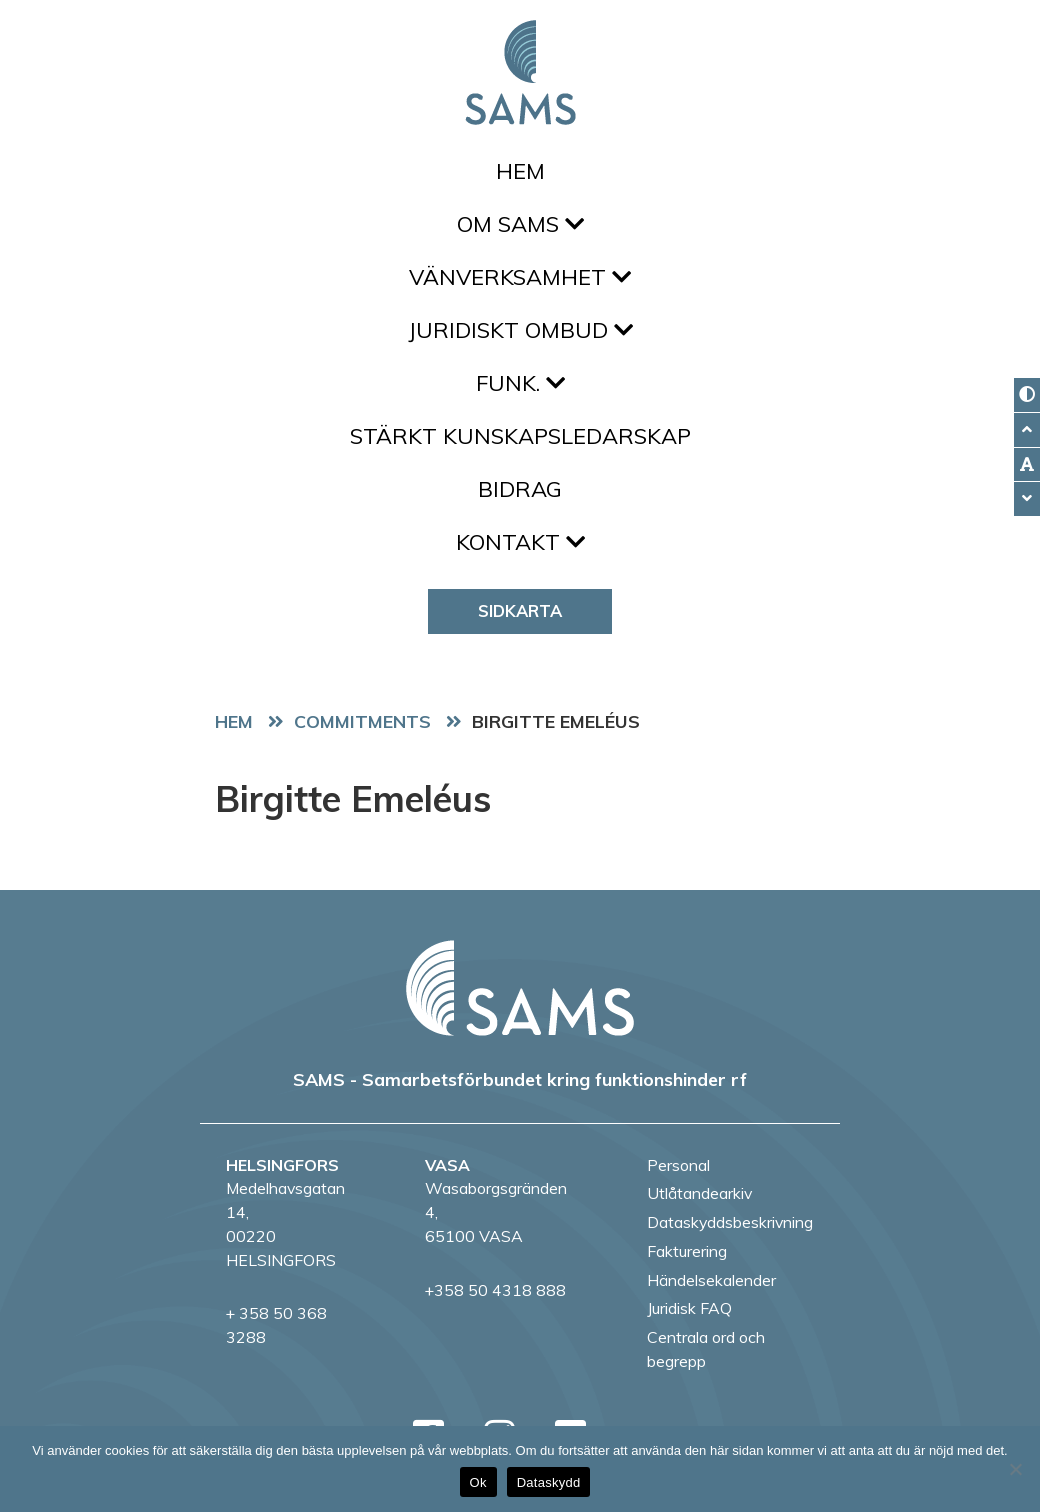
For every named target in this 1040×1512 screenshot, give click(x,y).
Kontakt (520, 542)
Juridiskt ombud (520, 330)
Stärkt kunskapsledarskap (520, 436)
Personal (678, 1165)
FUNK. (520, 383)
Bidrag (520, 489)
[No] (1015, 1469)
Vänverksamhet (520, 277)
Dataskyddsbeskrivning (730, 1222)
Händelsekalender (711, 1280)
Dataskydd (549, 1482)
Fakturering (687, 1251)
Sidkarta (520, 610)
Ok (478, 1482)
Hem (520, 171)
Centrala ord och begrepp (706, 1349)
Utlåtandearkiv (699, 1193)
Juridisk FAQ (689, 1308)
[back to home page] (520, 988)
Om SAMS (520, 224)
